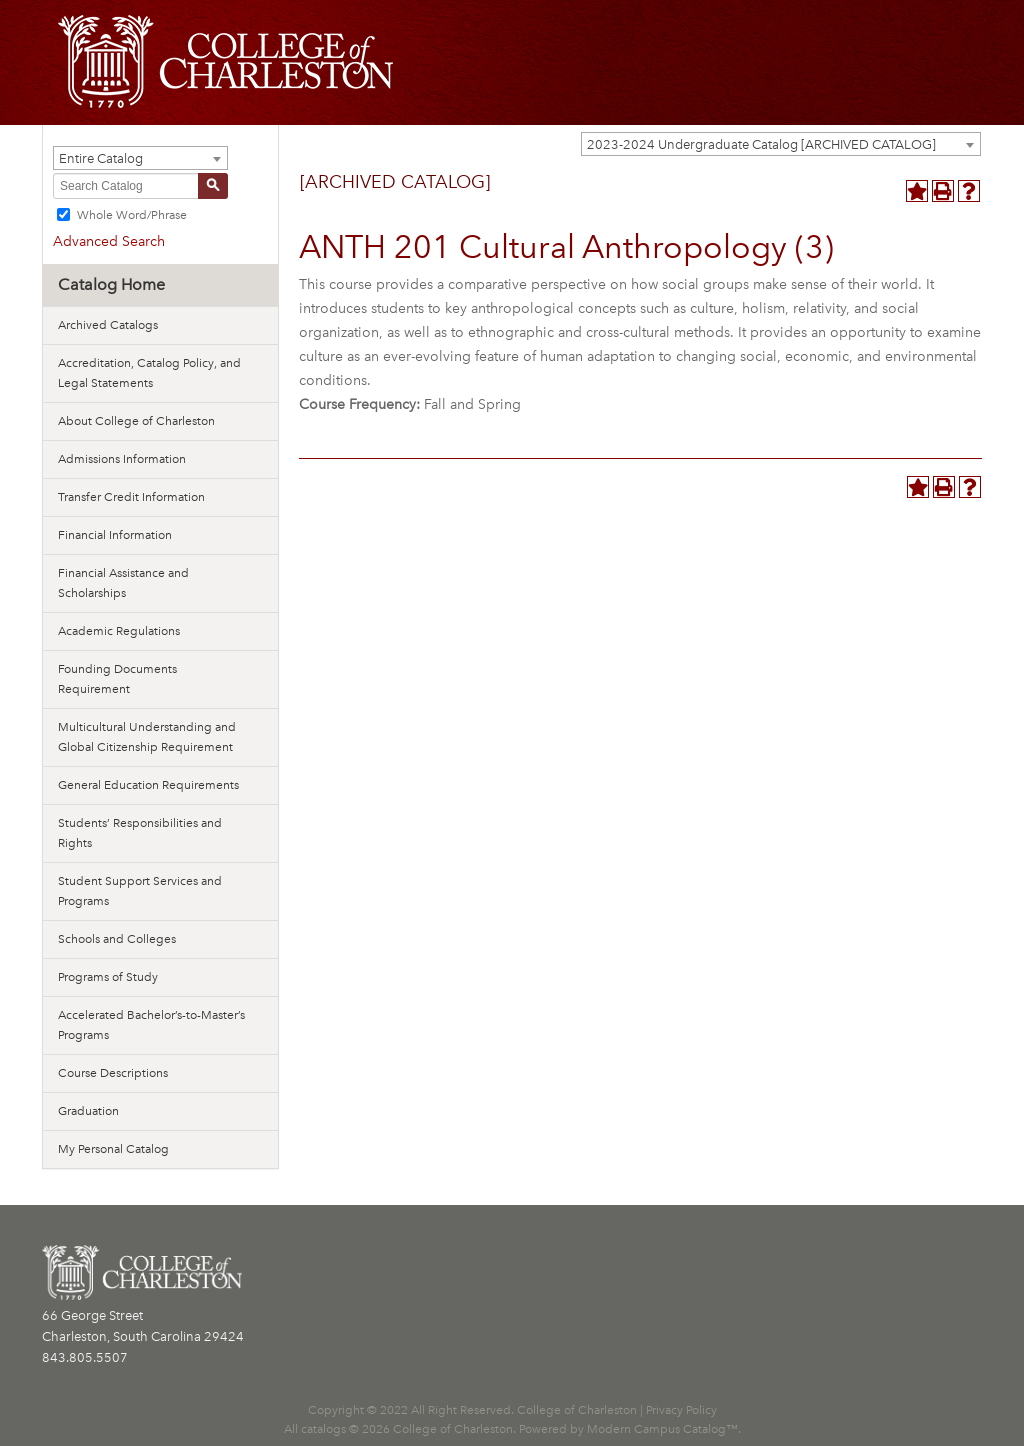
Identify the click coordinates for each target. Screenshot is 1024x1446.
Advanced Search (109, 241)
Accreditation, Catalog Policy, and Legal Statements (149, 373)
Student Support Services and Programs (140, 891)
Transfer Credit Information (131, 497)
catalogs (323, 1429)
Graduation (88, 1111)
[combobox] (781, 144)
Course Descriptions (113, 1073)
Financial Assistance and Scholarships (123, 583)
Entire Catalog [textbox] (101, 158)
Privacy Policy (681, 1410)
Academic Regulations (119, 631)
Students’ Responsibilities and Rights (140, 833)
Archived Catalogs (108, 325)
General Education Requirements (148, 785)
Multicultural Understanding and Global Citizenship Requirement (147, 737)
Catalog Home (111, 284)
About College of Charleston (136, 421)
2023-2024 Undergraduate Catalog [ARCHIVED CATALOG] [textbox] (761, 144)
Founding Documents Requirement (117, 679)
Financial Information (115, 535)
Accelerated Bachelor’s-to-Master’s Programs (151, 1025)
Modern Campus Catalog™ (662, 1429)
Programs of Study (108, 977)
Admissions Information (122, 459)
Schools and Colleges (117, 939)
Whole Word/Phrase (132, 215)
